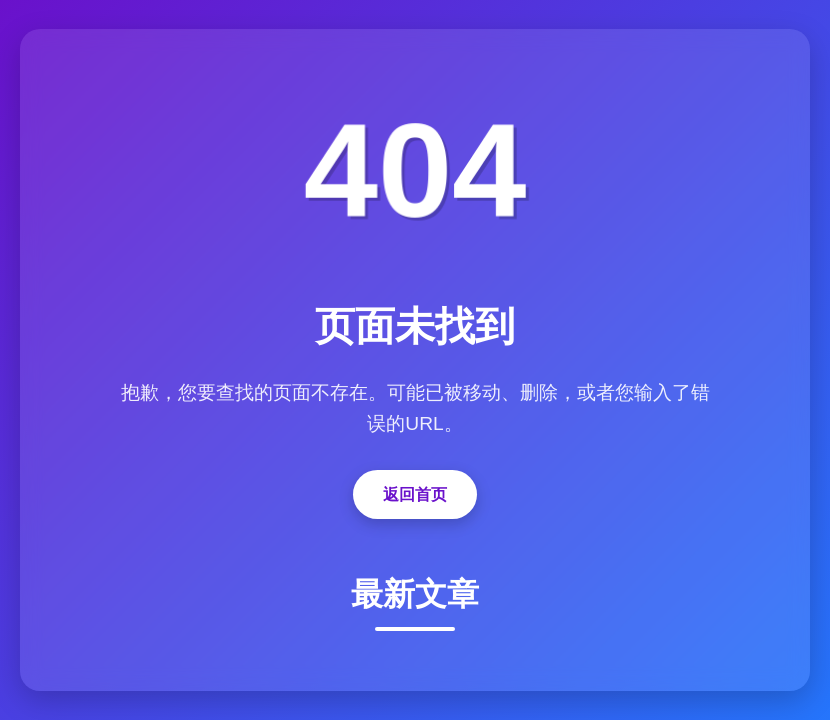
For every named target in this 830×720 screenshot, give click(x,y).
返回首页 (415, 494)
